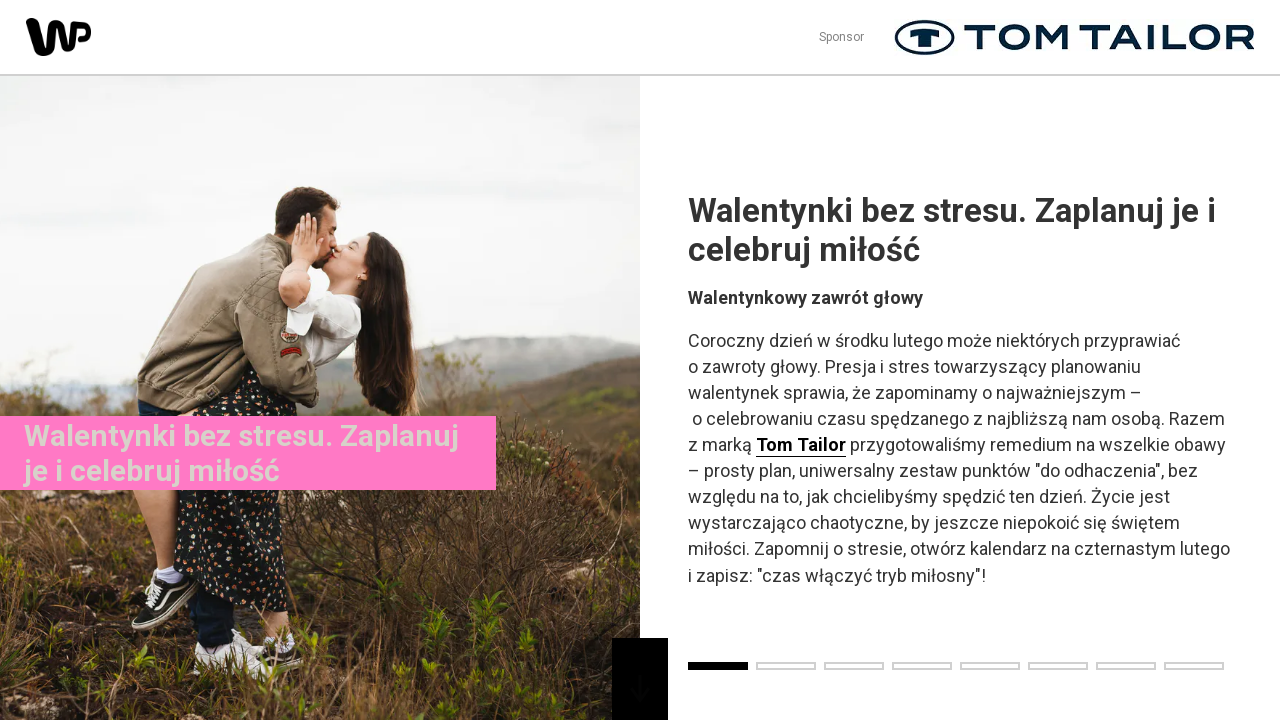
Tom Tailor (801, 444)
